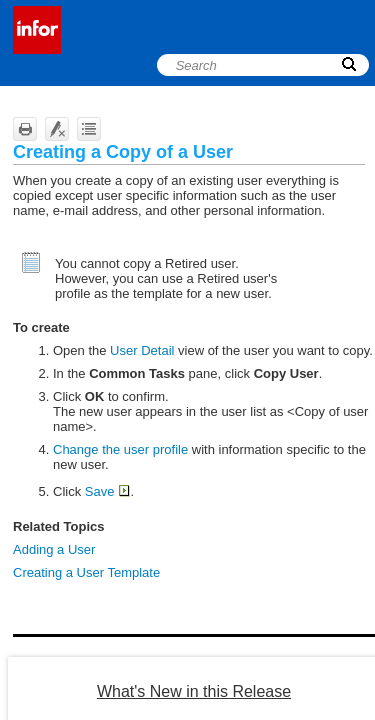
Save (108, 491)
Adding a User (54, 549)
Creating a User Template (86, 572)
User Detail (142, 350)
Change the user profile (120, 449)
